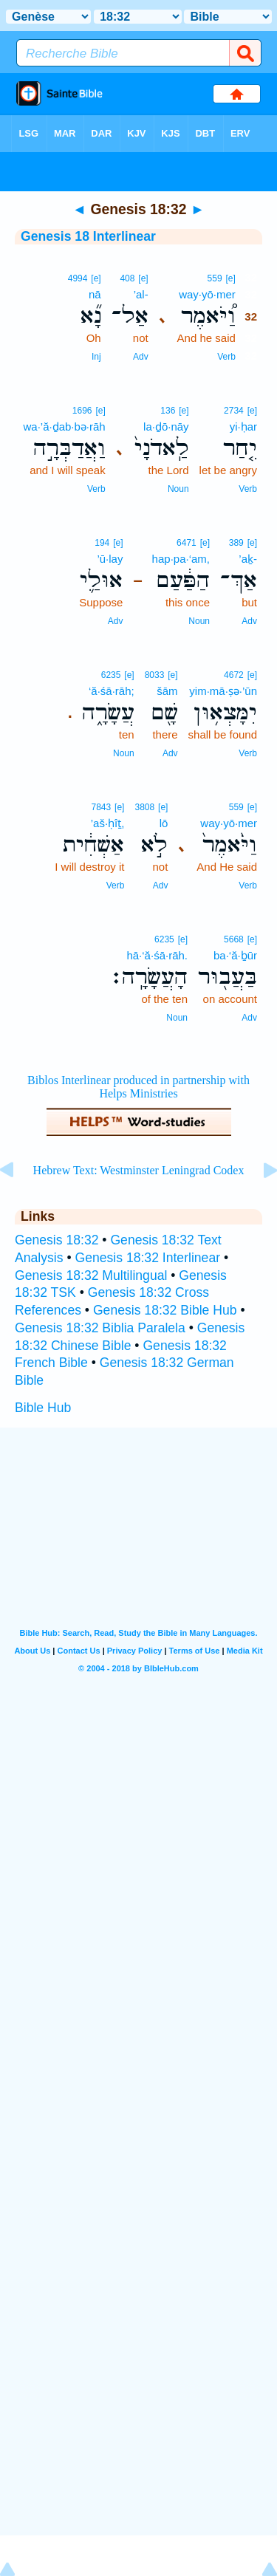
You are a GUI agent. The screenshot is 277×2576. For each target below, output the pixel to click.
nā (95, 294)
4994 (78, 278)
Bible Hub (43, 1407)
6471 (186, 543)
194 (102, 543)
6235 (111, 675)
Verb (226, 357)
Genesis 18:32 (56, 1240)
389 (236, 543)
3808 (144, 807)
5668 (234, 939)
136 (167, 410)
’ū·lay (110, 558)
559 (215, 278)
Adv (140, 357)
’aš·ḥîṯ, (108, 823)
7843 (102, 807)
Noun (178, 489)
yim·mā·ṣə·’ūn (223, 691)
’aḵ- (248, 558)
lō (164, 823)
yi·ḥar (243, 426)
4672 (234, 675)
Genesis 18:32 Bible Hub (165, 1310)
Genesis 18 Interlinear (88, 236)
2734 (234, 410)
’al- (141, 294)
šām (167, 691)
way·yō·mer (207, 294)
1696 (82, 410)
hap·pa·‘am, (181, 558)
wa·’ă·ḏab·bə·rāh (64, 426)
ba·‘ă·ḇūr (235, 955)
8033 (155, 675)
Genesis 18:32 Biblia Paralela (100, 1327)
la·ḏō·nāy (166, 426)
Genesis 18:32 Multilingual (91, 1275)
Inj (96, 357)
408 (127, 278)
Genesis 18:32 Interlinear (147, 1257)
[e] (230, 278)
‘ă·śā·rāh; (111, 691)
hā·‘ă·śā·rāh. (157, 955)
